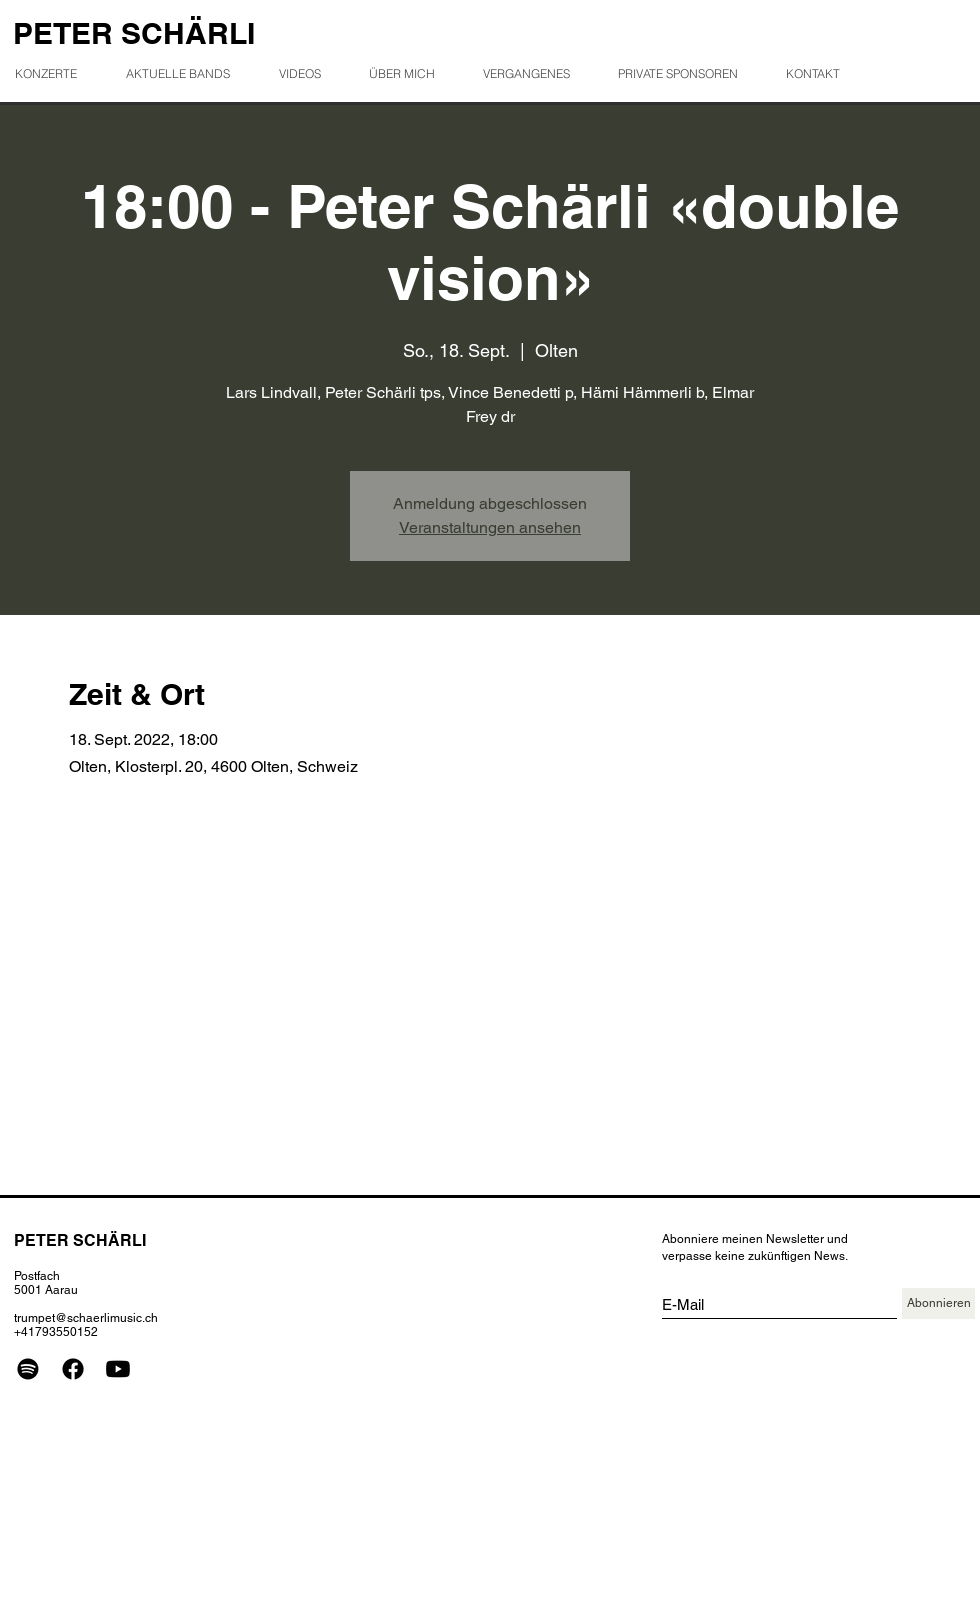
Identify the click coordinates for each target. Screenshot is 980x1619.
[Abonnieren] (938, 1303)
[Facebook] (73, 1369)
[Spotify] (28, 1369)
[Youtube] (118, 1369)
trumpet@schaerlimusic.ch (86, 1318)
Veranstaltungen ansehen (490, 527)
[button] (534, 73)
